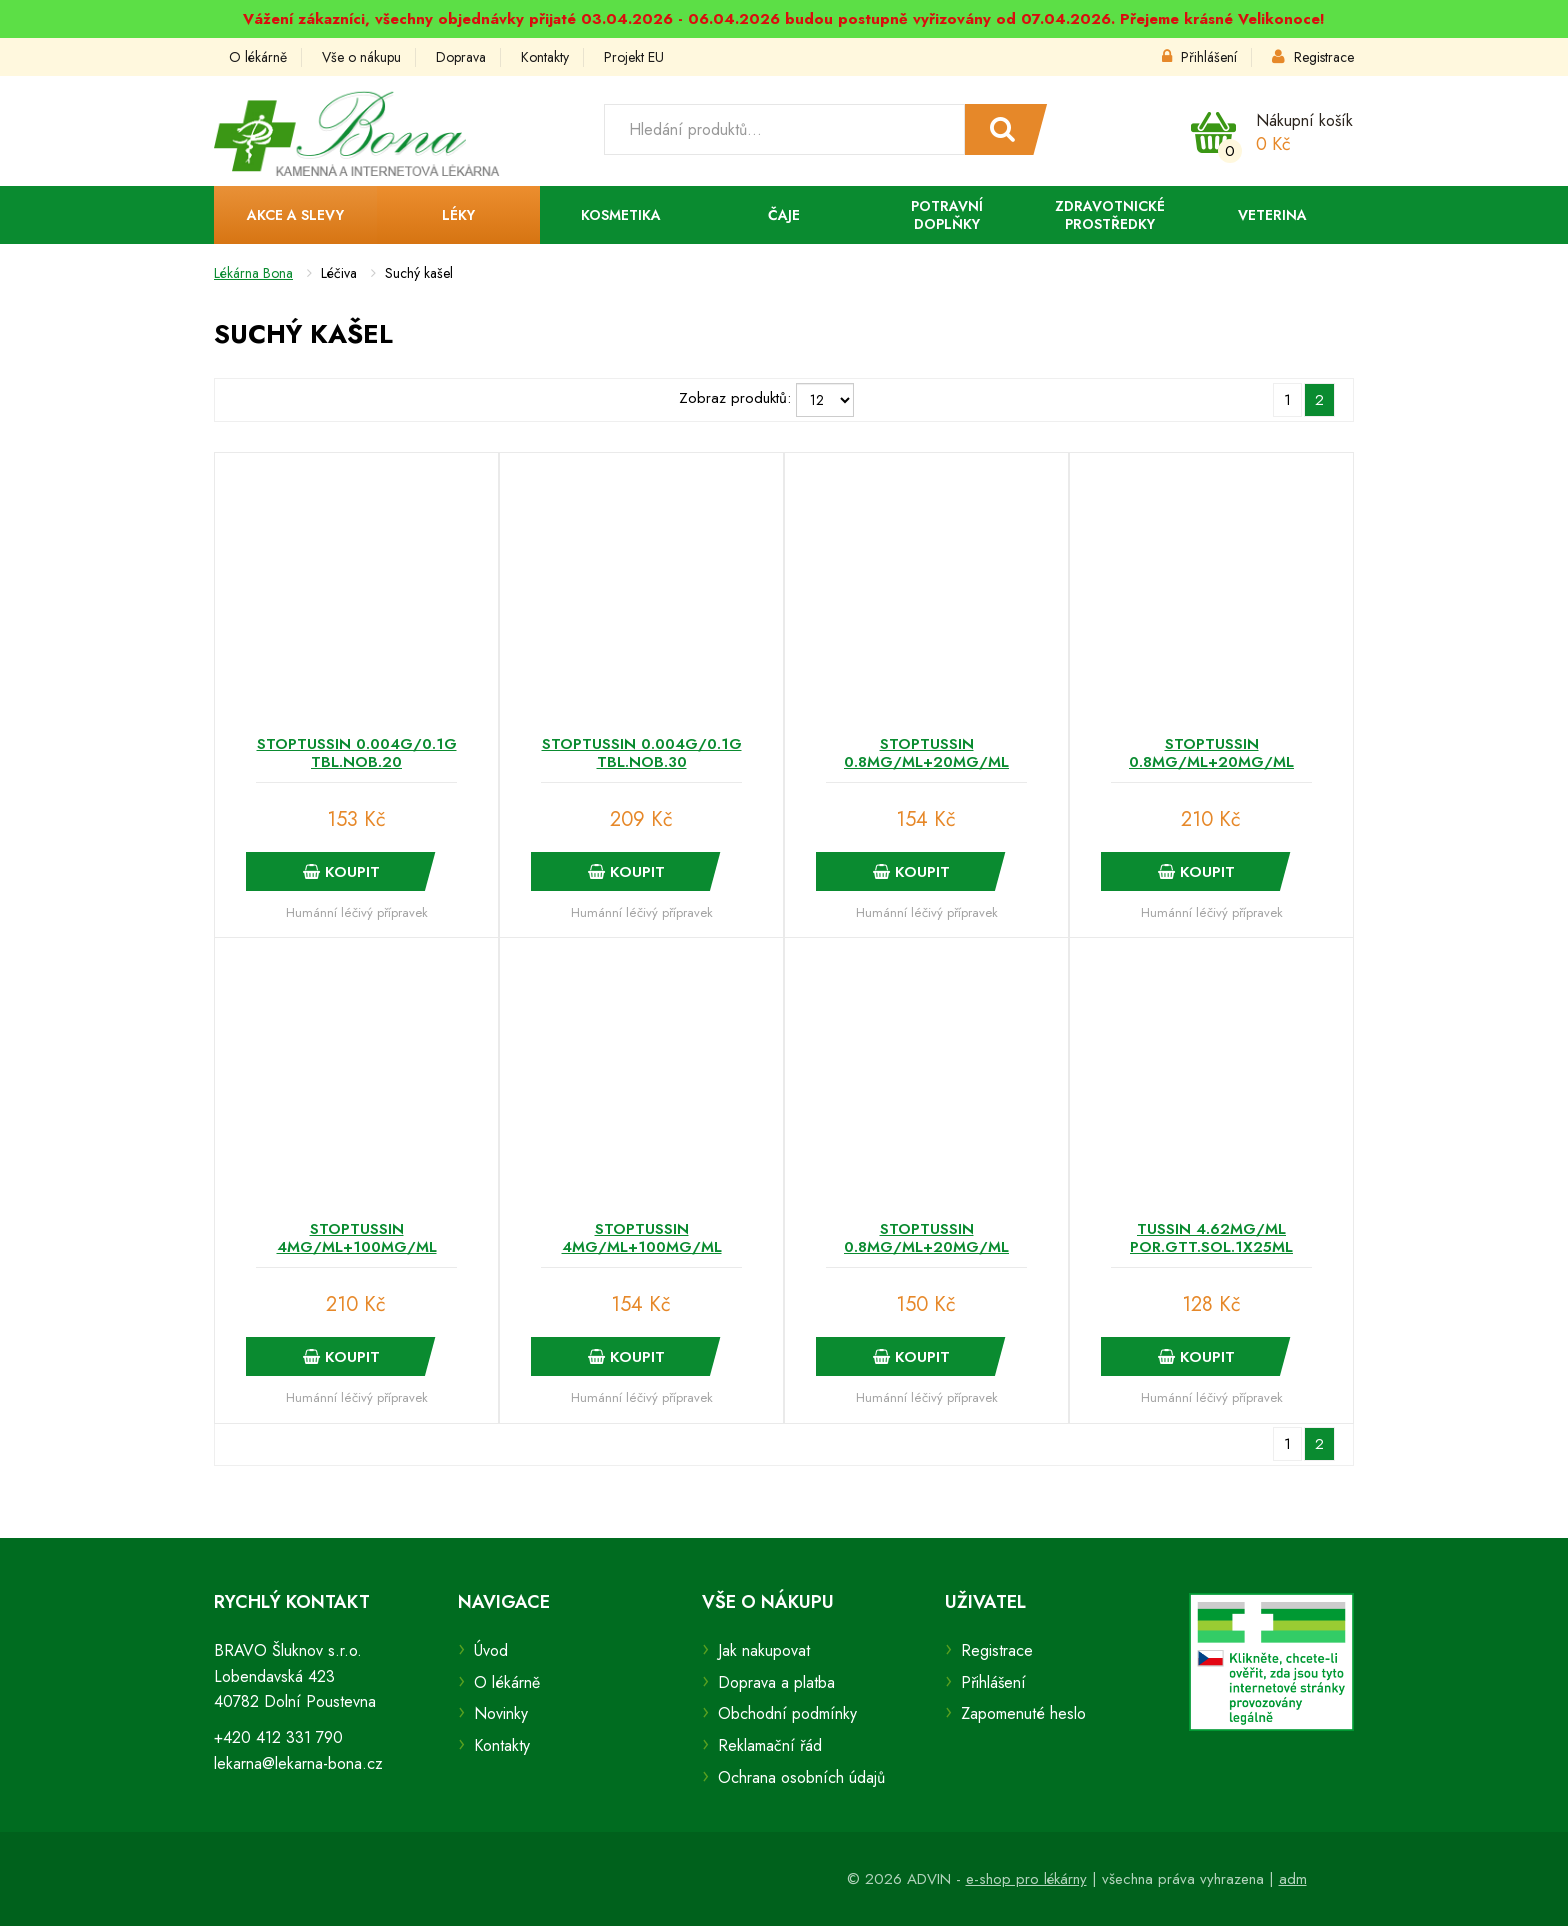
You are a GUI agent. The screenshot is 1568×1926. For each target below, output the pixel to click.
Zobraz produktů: (735, 398)
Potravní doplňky (947, 215)
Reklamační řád (770, 1745)
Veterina (1272, 215)
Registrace (1313, 57)
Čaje (784, 215)
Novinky (501, 1713)
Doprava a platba (776, 1682)
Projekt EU (634, 57)
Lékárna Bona (253, 273)
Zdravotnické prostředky (1110, 215)
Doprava (461, 57)
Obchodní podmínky (787, 1713)
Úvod (491, 1650)
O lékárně (258, 57)
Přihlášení (1199, 57)
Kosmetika (621, 215)
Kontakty (545, 57)
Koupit (341, 872)
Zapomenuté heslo (1023, 1713)
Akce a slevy (295, 215)
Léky (458, 215)
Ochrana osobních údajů (801, 1777)
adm (1293, 1879)
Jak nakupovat (764, 1650)
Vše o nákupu (361, 57)
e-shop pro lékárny (1026, 1879)
